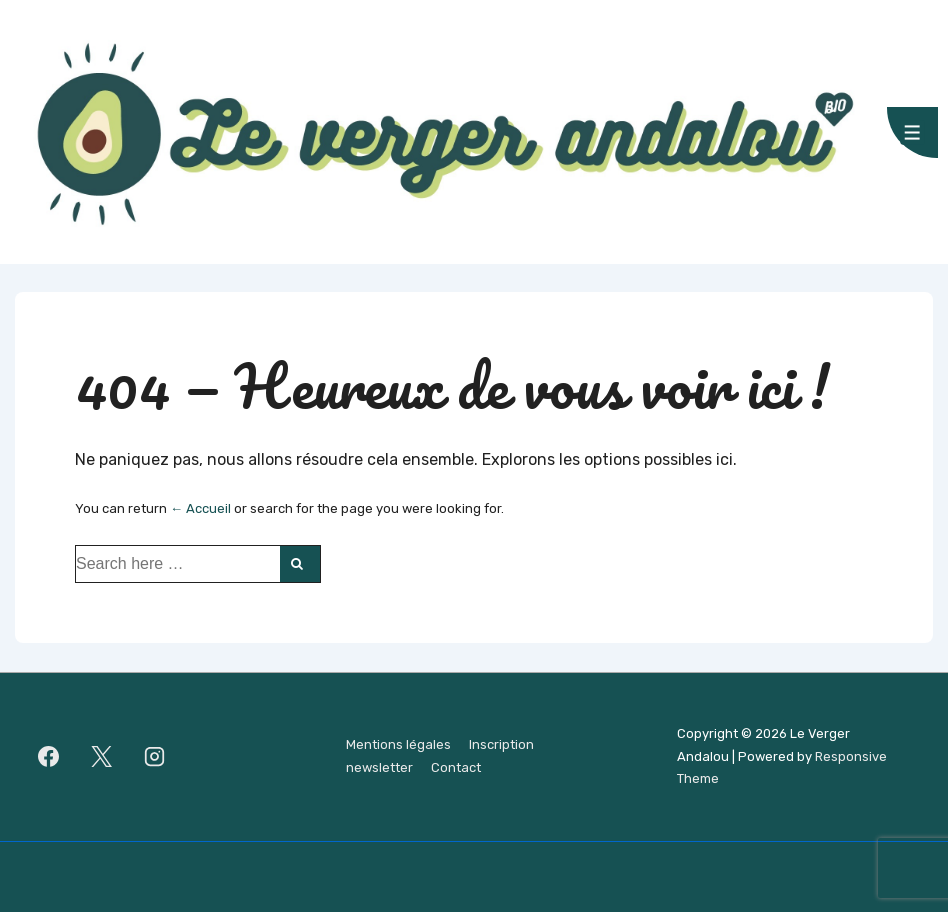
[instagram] (155, 757)
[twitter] (102, 757)
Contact (456, 767)
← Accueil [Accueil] (200, 508)
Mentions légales (398, 744)
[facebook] (49, 757)
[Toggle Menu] (912, 132)
